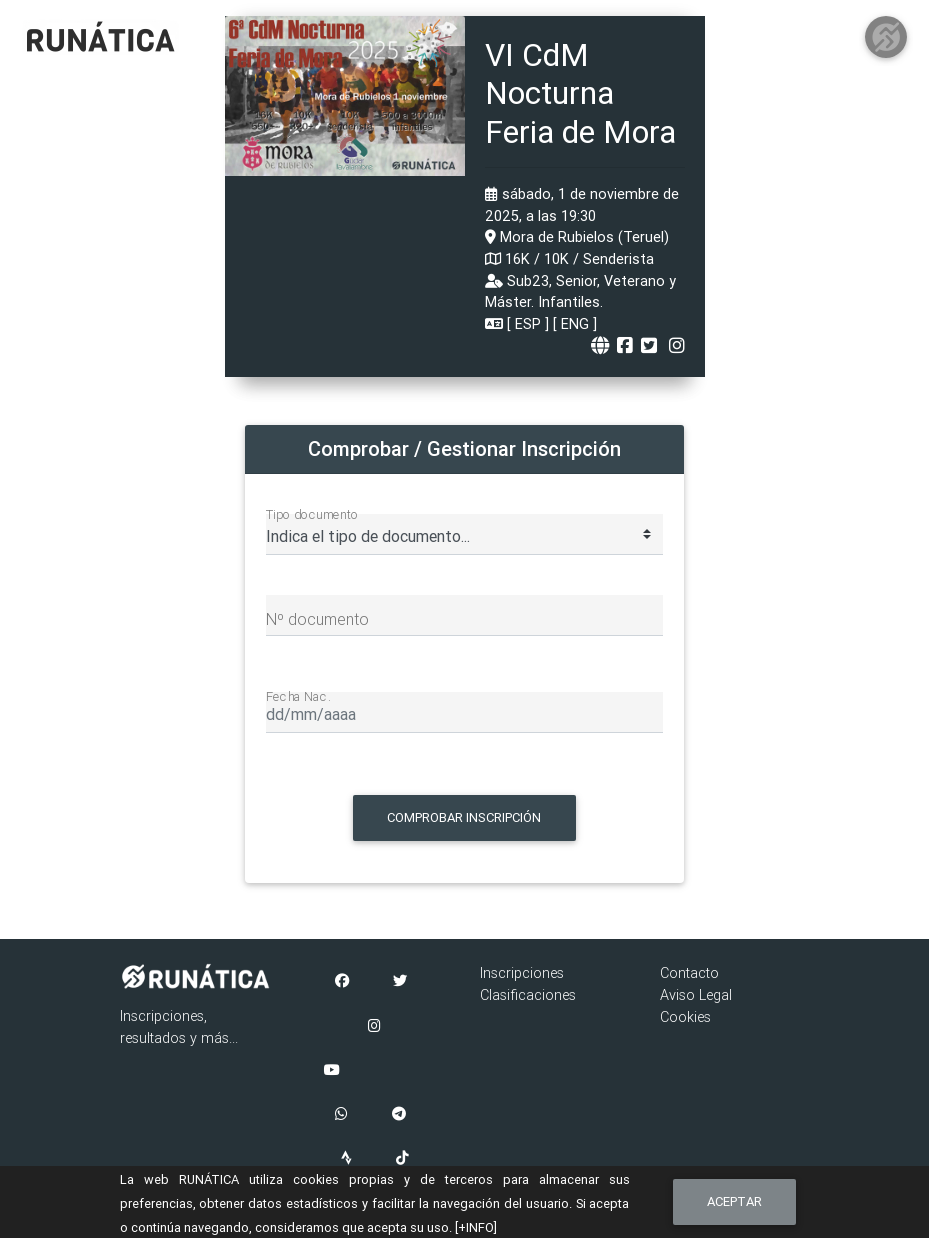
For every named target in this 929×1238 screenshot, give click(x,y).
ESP (528, 324)
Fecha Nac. (298, 696)
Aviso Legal (696, 995)
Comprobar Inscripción (464, 817)
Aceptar (734, 1201)
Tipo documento (312, 514)
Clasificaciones (528, 995)
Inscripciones (522, 973)
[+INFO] (476, 1227)
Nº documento (317, 619)
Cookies (685, 1017)
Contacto (689, 973)
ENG (575, 324)
